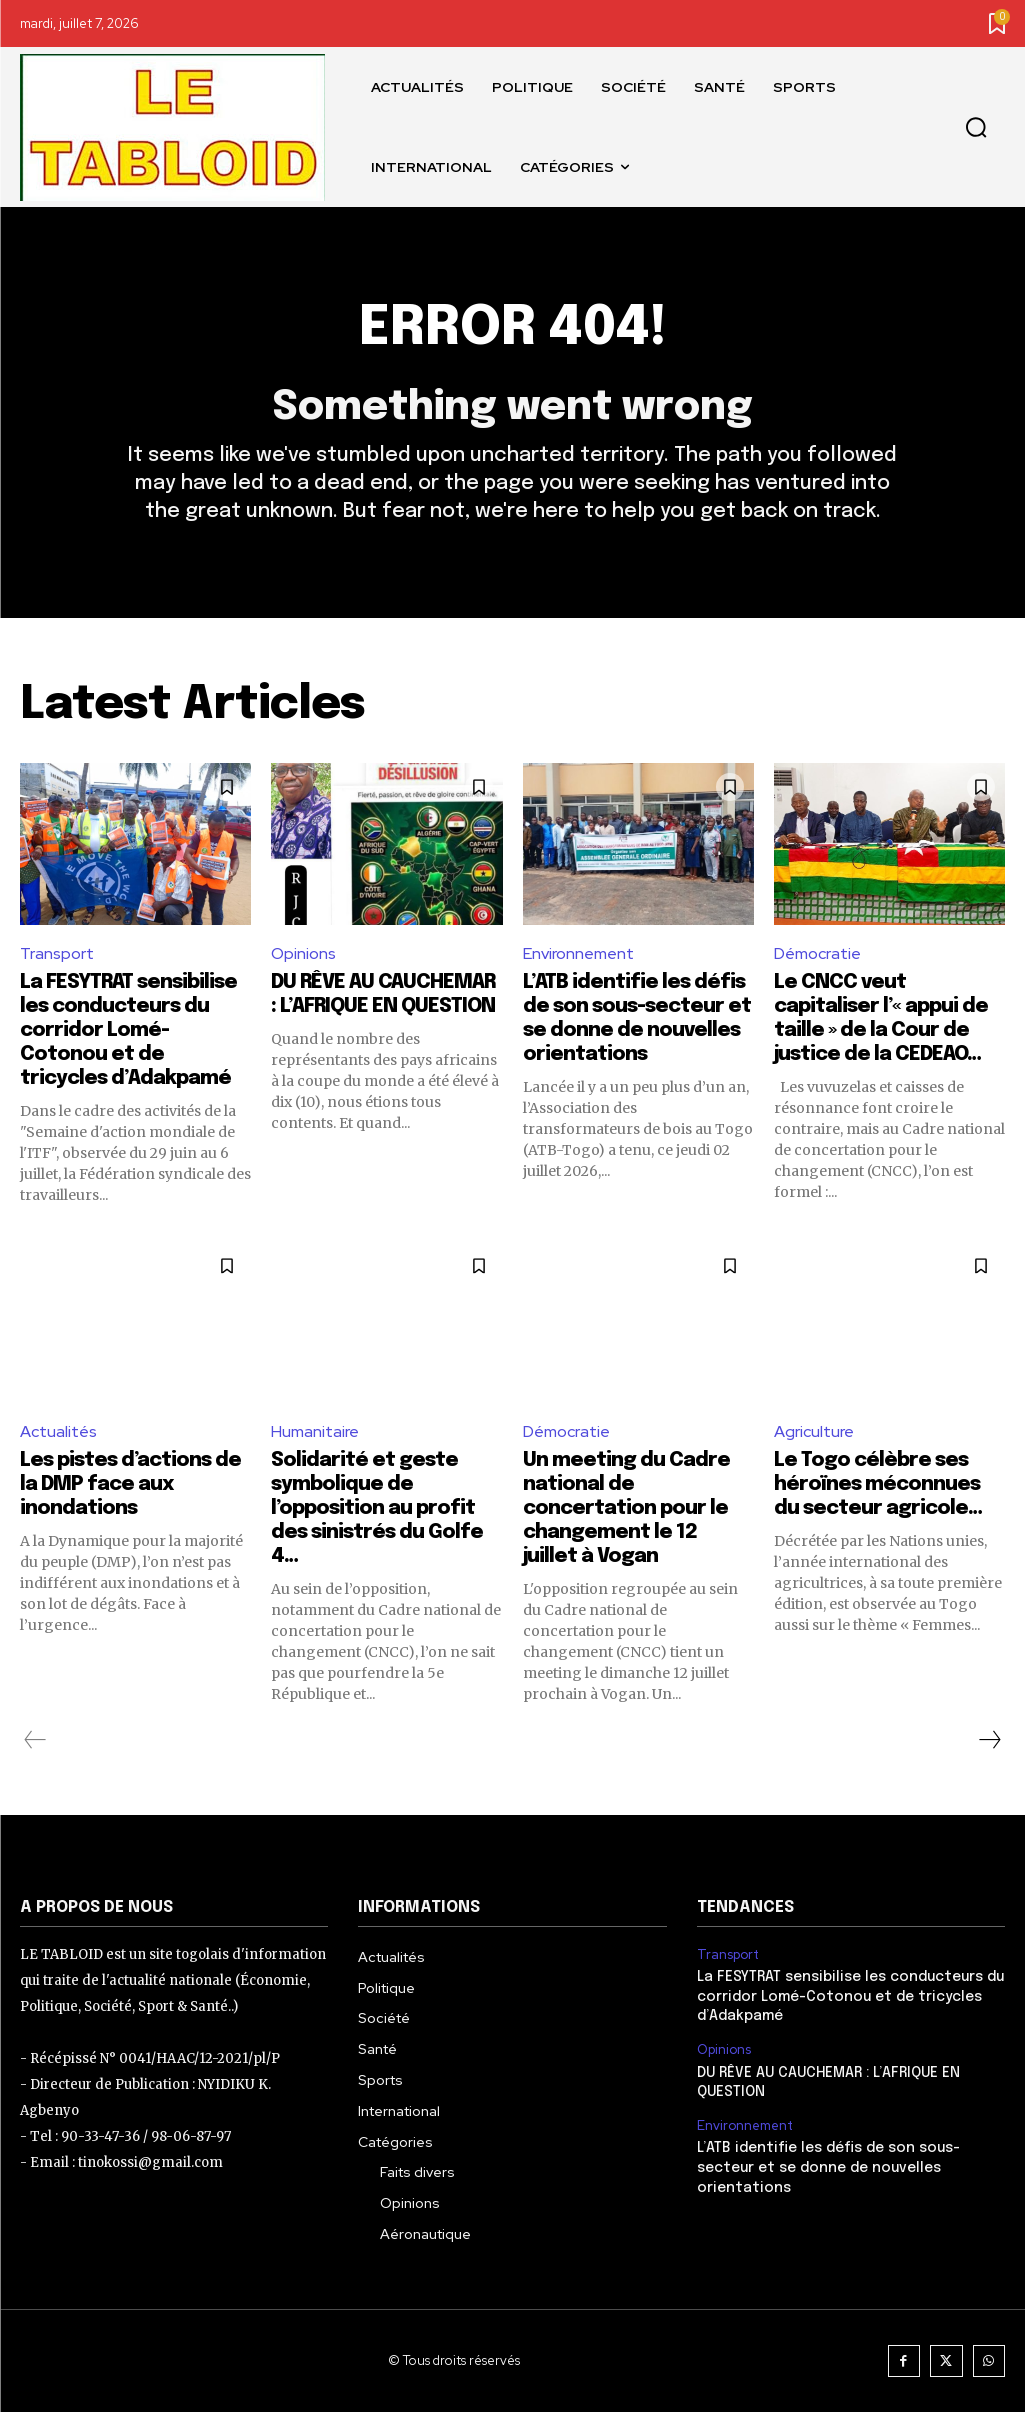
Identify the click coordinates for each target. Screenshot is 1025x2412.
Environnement (578, 953)
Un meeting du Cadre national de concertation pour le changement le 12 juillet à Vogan (626, 1508)
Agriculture (814, 1432)
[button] (976, 128)
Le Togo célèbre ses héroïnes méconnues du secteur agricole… (878, 1484)
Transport (57, 953)
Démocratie (817, 953)
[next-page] (989, 1740)
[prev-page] (35, 1740)
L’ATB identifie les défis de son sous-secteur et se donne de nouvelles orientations (828, 2168)
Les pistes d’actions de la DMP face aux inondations (130, 1484)
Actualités (58, 1432)
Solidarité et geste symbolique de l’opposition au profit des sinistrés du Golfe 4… (377, 1508)
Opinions (303, 953)
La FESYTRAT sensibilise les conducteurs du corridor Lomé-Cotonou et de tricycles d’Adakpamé (128, 1030)
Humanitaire (315, 1432)
